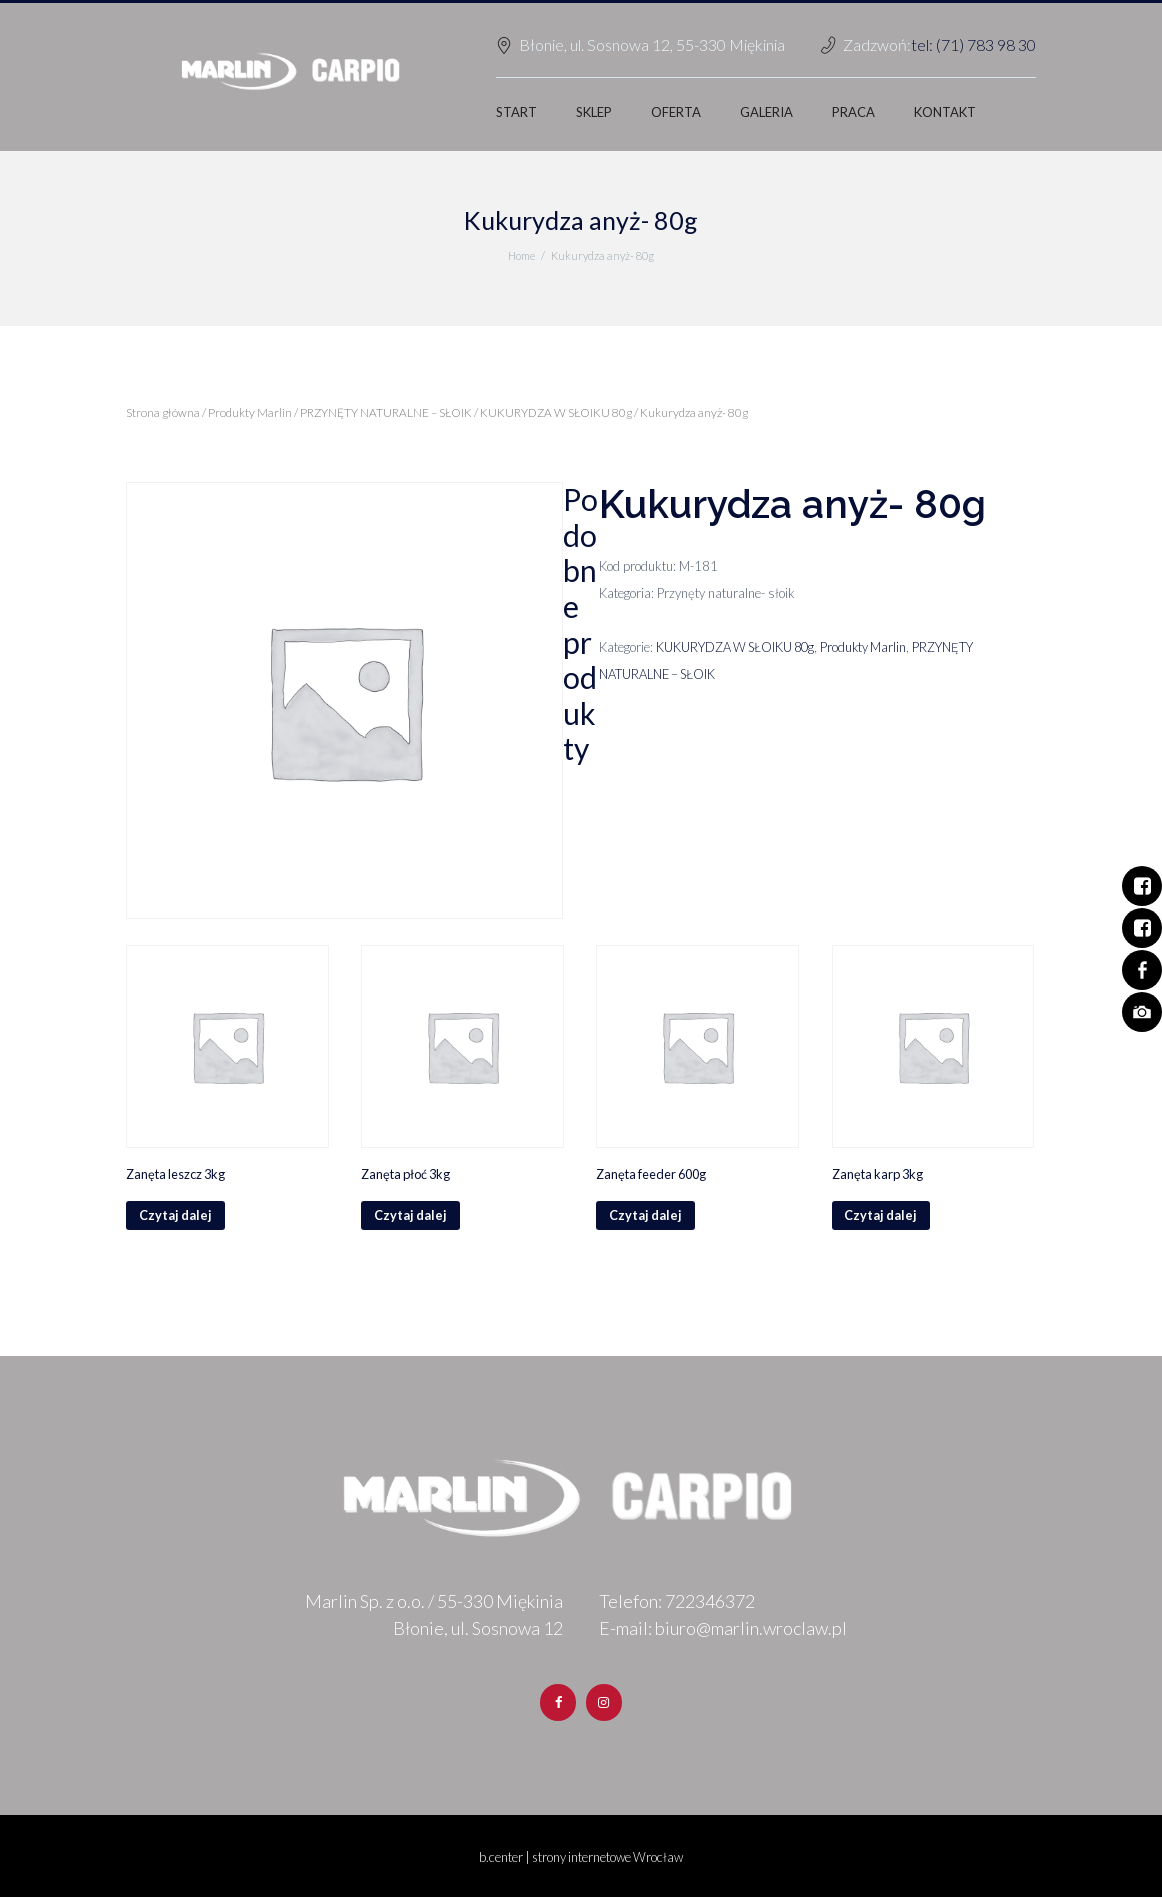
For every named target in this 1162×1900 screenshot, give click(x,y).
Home (521, 255)
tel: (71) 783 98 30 (973, 44)
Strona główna (163, 412)
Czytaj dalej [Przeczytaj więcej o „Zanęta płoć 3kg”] (411, 1216)
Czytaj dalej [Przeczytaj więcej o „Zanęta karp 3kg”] (882, 1216)
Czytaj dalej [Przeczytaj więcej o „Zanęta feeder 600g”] (646, 1216)
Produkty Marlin (250, 412)
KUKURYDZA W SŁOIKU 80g (557, 412)
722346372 (710, 1602)
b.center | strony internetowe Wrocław (581, 1859)
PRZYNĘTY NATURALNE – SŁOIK (386, 412)
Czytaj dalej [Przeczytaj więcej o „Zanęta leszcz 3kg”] (176, 1216)
